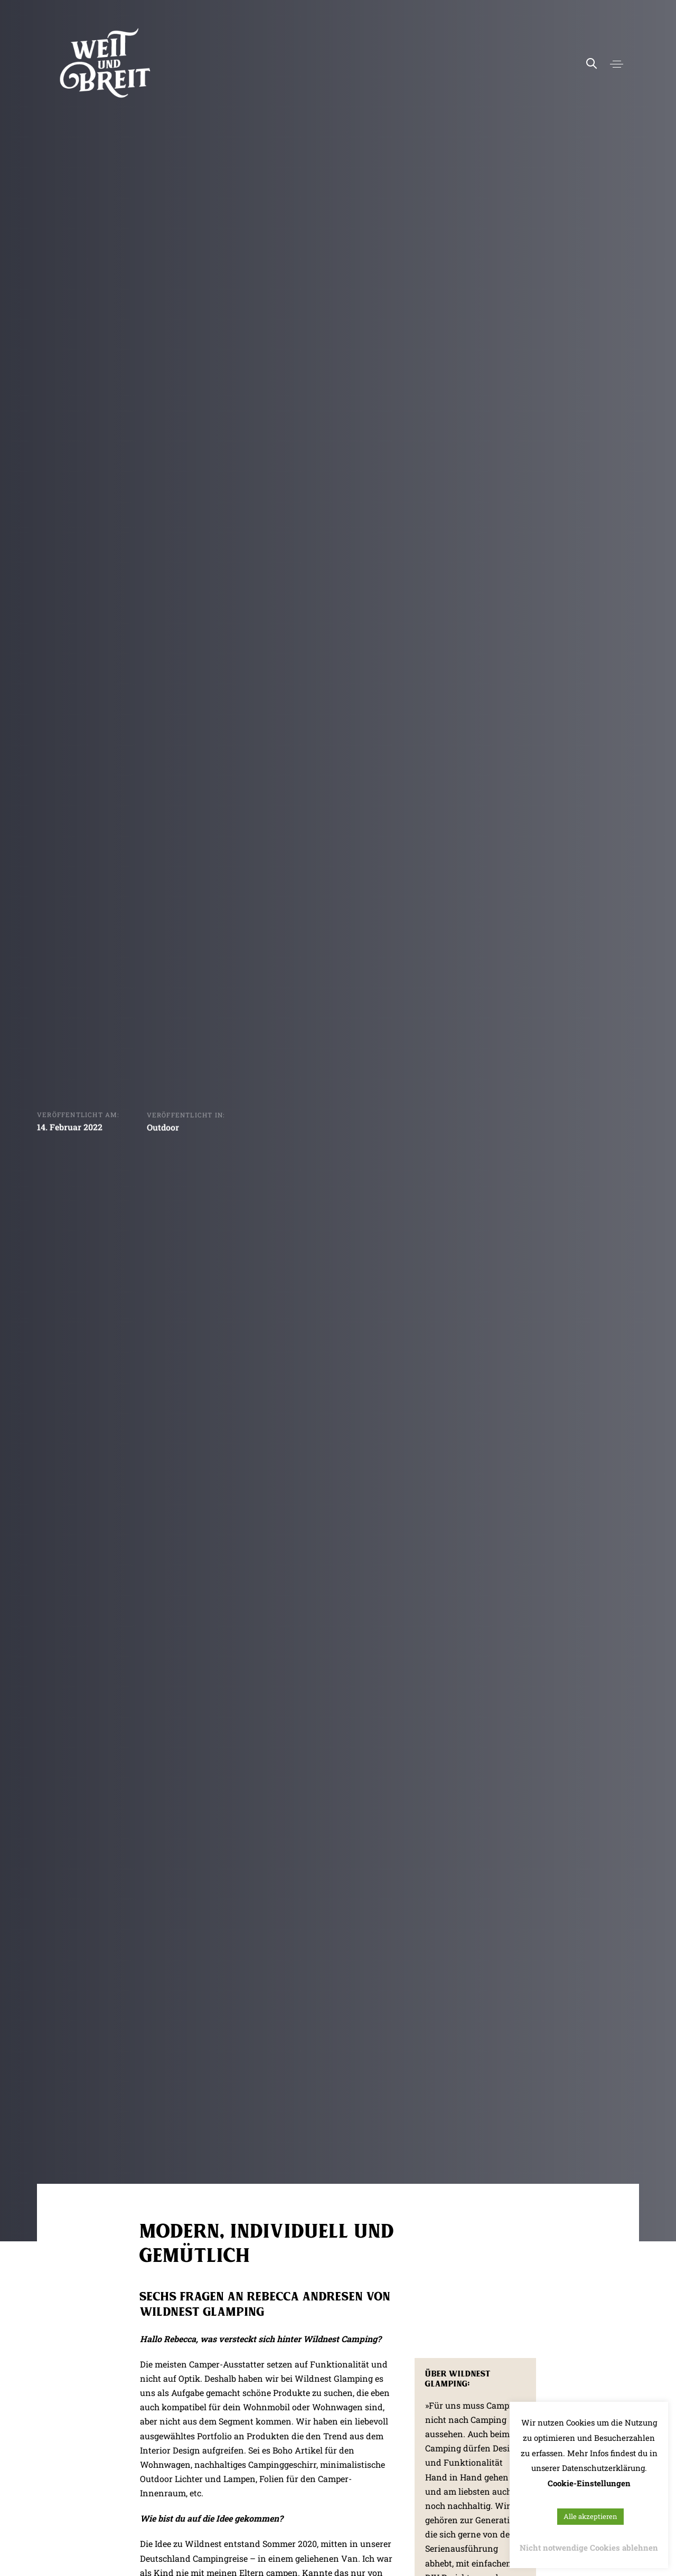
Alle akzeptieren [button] (590, 2516)
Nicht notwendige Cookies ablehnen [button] (589, 2547)
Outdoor (163, 1129)
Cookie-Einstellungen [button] (589, 2483)
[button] (616, 64)
